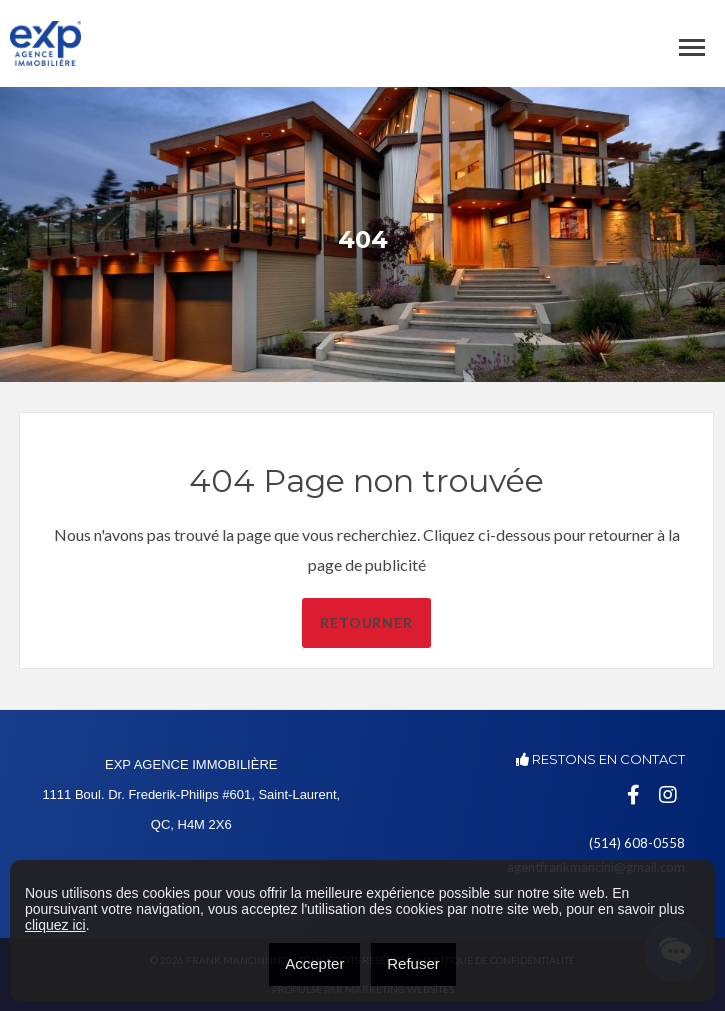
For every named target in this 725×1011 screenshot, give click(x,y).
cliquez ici (55, 925)
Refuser (413, 963)
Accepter (314, 963)
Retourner (403, 622)
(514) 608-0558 (637, 843)
